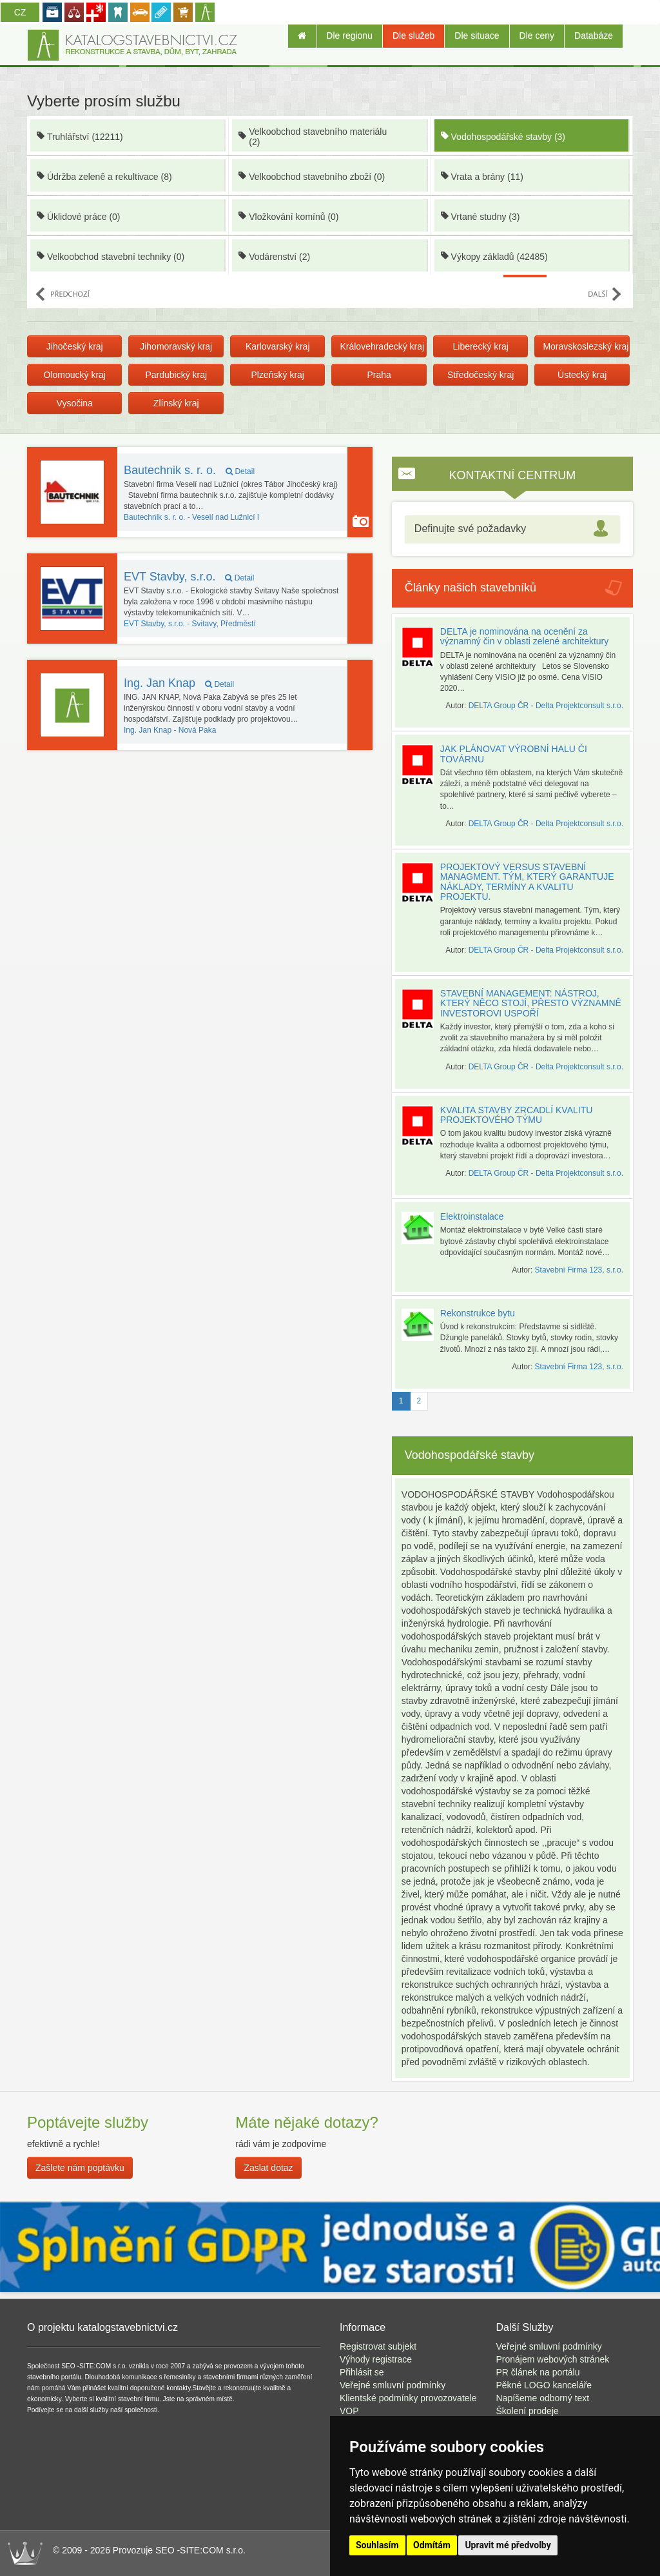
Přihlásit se (361, 2372)
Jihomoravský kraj (176, 346)
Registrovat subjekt (378, 2346)
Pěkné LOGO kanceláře (544, 2385)
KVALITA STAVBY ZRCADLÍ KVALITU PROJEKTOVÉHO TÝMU (516, 1115)
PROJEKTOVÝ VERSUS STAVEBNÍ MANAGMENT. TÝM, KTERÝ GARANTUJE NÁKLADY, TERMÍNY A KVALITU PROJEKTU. (527, 882)
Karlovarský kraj (278, 346)
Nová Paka (170, 730)
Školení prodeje (527, 2411)
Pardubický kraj (176, 375)
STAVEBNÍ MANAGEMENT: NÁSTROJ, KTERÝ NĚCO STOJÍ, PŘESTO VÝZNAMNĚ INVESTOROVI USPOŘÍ (530, 1003)
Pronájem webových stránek (553, 2359)
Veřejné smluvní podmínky (392, 2385)
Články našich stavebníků (470, 587)
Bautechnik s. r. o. (189, 470)
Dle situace (476, 35)
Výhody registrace (376, 2359)
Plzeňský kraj (277, 375)
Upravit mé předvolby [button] (507, 2545)
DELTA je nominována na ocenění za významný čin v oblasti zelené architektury (524, 636)
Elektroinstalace (472, 1216)
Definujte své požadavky (470, 528)
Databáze (593, 35)
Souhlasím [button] (377, 2545)
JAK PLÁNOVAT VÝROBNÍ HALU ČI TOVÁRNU (513, 754)
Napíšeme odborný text (543, 2398)
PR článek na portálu (538, 2372)
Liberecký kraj (480, 346)
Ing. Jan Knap (179, 683)
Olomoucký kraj (75, 375)
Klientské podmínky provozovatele (408, 2398)
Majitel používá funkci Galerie (361, 521)
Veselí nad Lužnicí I (191, 517)
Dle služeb (413, 35)
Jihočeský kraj (74, 346)
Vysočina (75, 403)
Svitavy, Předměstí (190, 623)
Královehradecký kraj (382, 346)
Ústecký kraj (582, 375)
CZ (20, 12)
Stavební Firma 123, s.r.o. (579, 1269)
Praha (379, 375)
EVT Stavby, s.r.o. (189, 576)
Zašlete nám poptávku (79, 2168)
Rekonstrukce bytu (477, 1313)
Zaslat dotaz (268, 2168)
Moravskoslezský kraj (585, 346)
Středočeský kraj (480, 375)
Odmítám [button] (432, 2545)
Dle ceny (536, 35)
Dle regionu (349, 35)
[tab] (512, 529)
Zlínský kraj (176, 403)
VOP (349, 2411)
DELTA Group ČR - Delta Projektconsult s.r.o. (546, 705)
